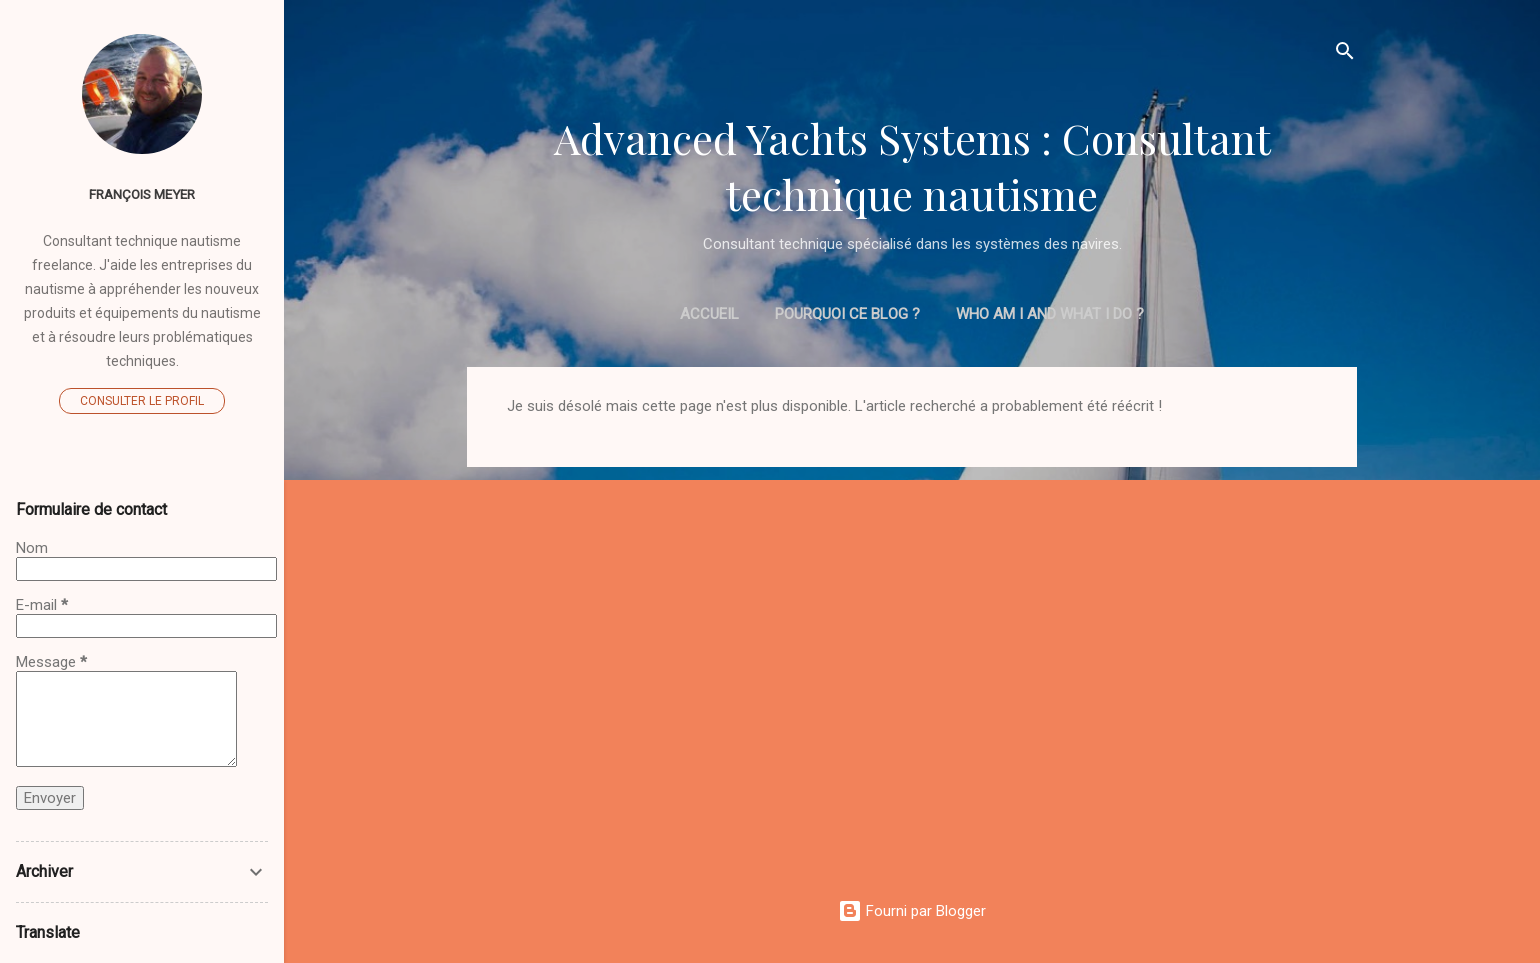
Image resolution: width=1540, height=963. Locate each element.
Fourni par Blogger (912, 911)
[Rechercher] (1345, 54)
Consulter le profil (142, 401)
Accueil (709, 314)
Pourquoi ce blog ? (847, 314)
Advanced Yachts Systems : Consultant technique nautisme (912, 166)
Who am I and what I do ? (1050, 314)
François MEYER (142, 194)
